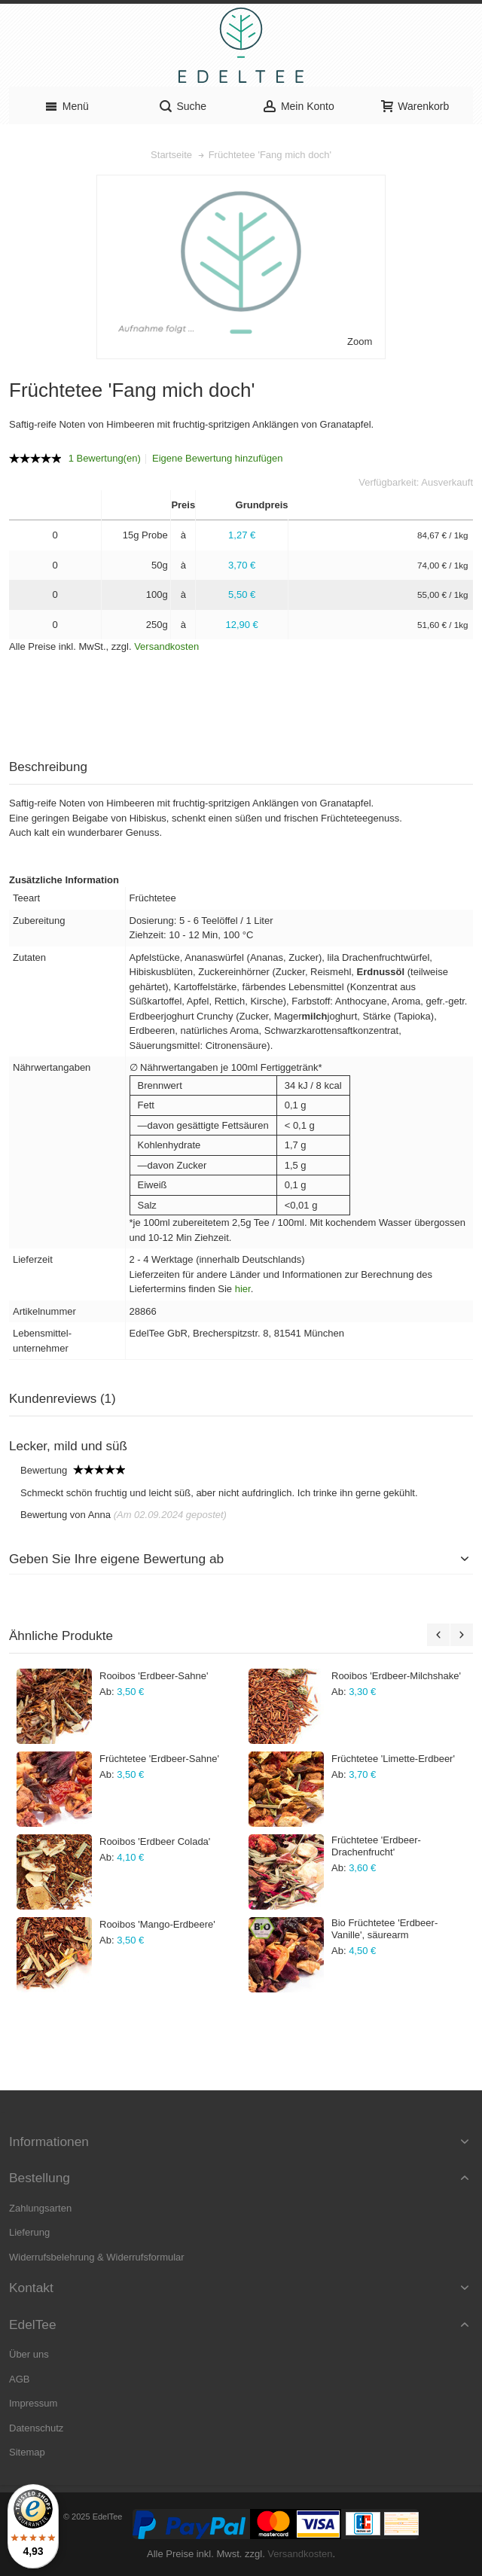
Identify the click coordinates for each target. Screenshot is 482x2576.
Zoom (359, 341)
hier (243, 1288)
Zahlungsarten (40, 2208)
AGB (19, 2379)
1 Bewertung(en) (105, 458)
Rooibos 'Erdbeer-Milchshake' (396, 1675)
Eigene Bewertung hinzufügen (217, 458)
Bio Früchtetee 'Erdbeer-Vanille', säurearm (384, 1928)
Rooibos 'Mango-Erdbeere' (157, 1924)
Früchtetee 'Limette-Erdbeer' (393, 1758)
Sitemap (27, 2452)
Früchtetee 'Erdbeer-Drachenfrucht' (376, 1846)
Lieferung (29, 2232)
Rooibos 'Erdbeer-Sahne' (153, 1675)
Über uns (29, 2354)
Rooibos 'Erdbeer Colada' (154, 1841)
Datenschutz (36, 2428)
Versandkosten (166, 646)
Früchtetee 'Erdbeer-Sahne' (159, 1758)
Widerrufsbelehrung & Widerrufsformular (97, 2257)
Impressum (33, 2403)
